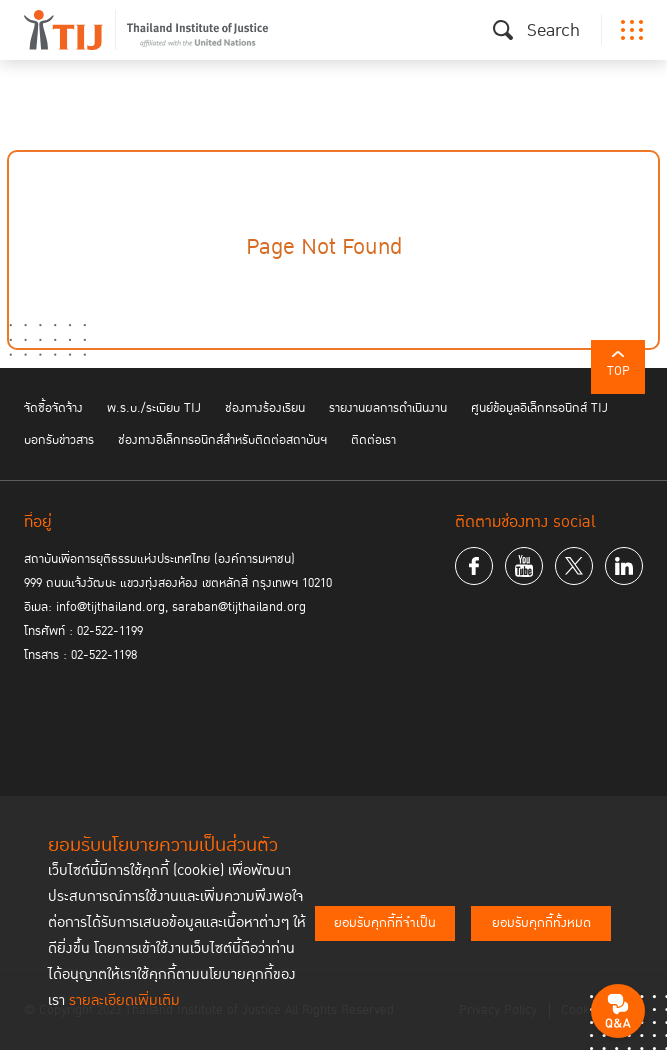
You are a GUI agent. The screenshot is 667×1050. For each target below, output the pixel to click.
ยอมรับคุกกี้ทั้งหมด (541, 923)
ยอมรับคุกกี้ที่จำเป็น (385, 923)
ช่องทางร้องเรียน (265, 408)
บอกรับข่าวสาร (59, 440)
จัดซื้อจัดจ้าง (53, 408)
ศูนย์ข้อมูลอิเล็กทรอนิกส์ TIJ (539, 408)
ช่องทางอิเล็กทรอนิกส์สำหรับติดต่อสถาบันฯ (222, 440)
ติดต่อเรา (373, 440)
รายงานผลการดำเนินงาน (388, 408)
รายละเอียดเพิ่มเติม (124, 1000)
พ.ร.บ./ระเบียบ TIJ (154, 408)
